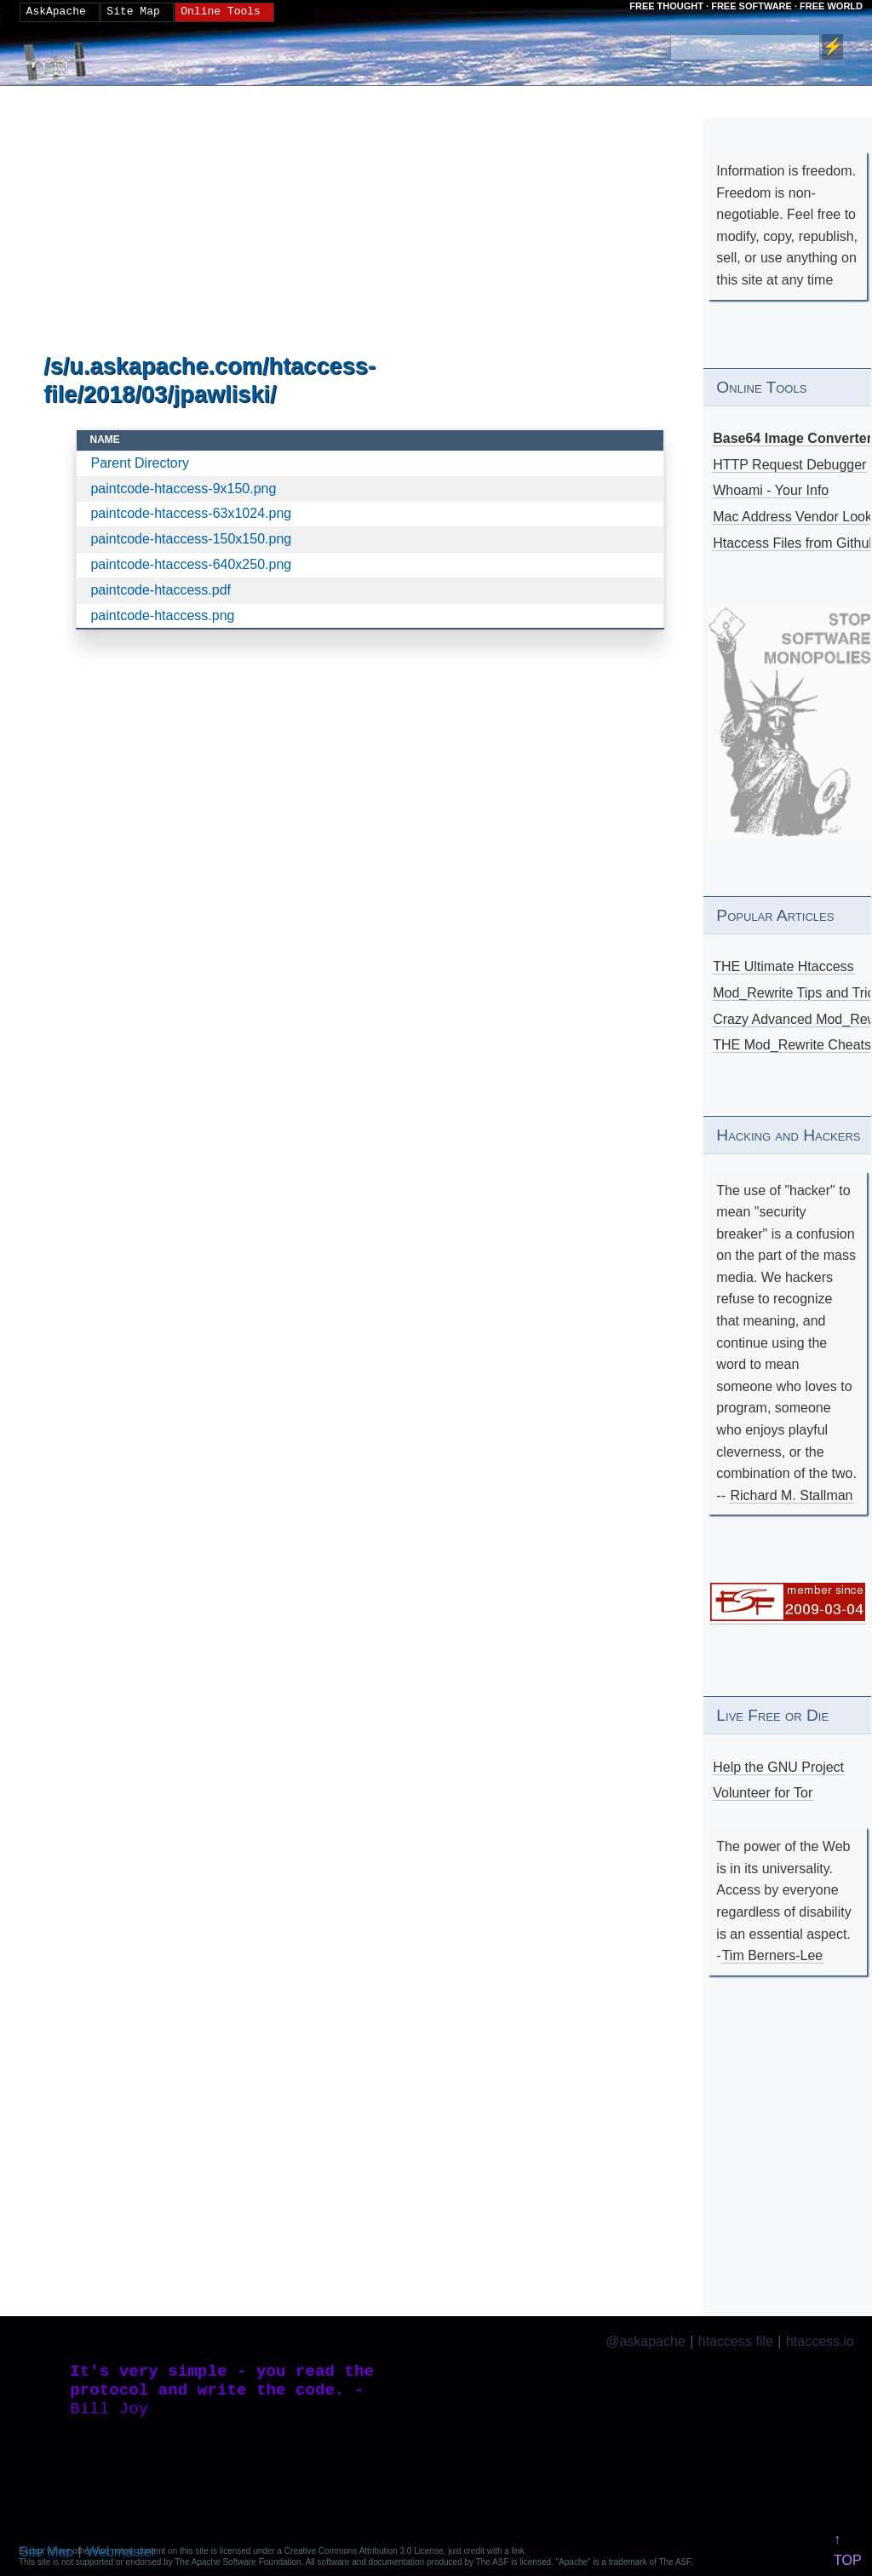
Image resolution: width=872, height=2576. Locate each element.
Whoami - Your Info (771, 490)
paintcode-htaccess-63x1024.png (190, 513)
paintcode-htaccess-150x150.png (190, 539)
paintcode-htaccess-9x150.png (183, 488)
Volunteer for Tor (762, 1792)
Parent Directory (139, 463)
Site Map (132, 12)
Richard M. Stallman (791, 1495)
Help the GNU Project (778, 1767)
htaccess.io (820, 2341)
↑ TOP (848, 2550)
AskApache (56, 12)
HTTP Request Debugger (789, 464)
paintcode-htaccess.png (162, 615)
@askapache (645, 2341)
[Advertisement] (370, 220)
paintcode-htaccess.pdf (160, 590)
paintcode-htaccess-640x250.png (190, 564)
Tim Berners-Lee (772, 1955)
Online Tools (221, 12)
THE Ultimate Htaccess (783, 966)
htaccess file (735, 2341)
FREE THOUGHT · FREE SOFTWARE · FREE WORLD (746, 6)
